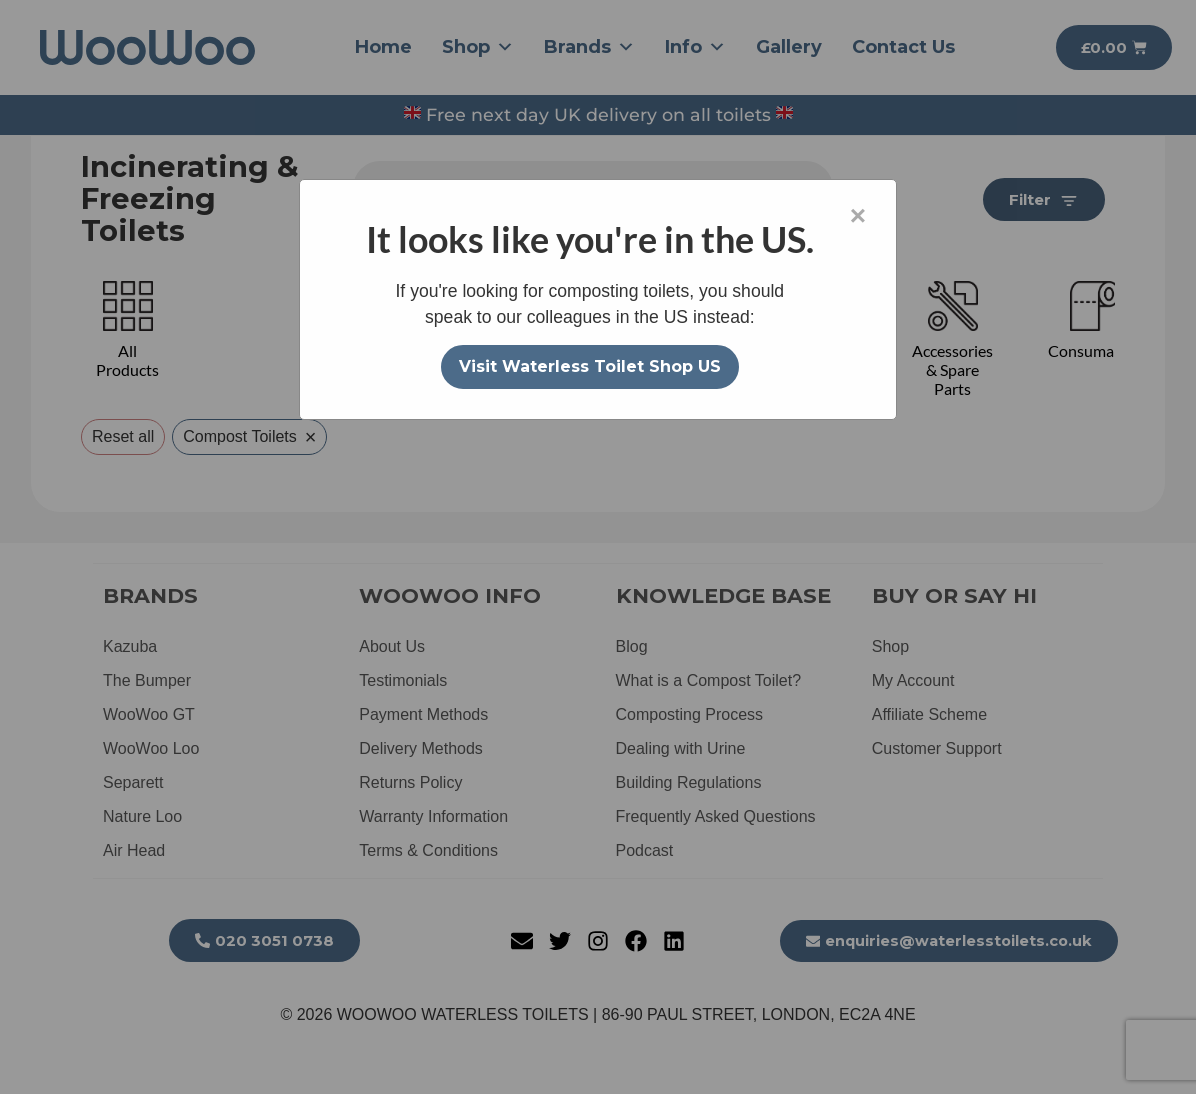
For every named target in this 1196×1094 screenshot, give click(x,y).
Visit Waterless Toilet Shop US (590, 366)
